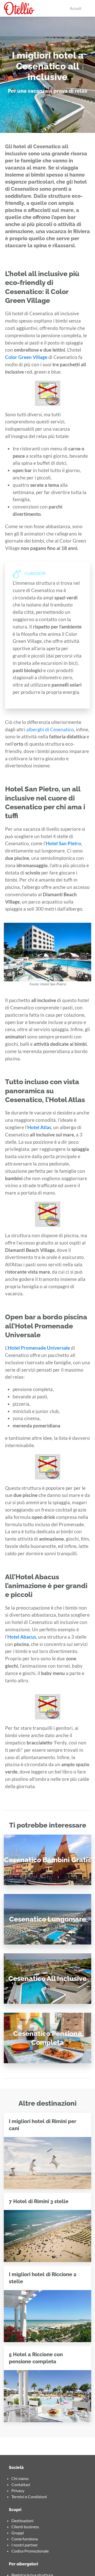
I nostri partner (24, 2544)
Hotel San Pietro (63, 843)
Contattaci (20, 2484)
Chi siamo (20, 2478)
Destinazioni (22, 2520)
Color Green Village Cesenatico (47, 396)
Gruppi (17, 2532)
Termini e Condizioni (29, 2496)
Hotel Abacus (21, 1637)
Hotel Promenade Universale (39, 1348)
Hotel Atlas (39, 1127)
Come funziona (24, 2538)
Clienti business (25, 2526)
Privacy (17, 2490)
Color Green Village (26, 357)
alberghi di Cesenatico (50, 729)
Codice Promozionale (30, 2550)
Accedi (75, 8)
